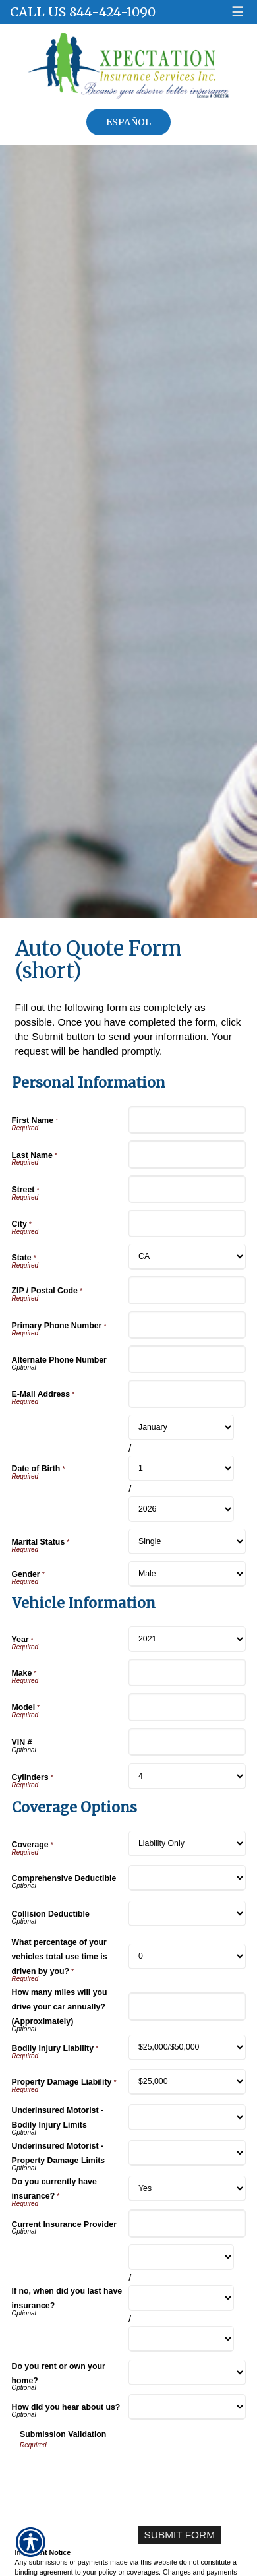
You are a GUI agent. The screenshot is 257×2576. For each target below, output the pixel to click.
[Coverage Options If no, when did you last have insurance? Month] (181, 2257)
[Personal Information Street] (187, 1189)
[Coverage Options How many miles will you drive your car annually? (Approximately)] (187, 2006)
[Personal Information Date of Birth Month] (181, 1427)
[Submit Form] (179, 2535)
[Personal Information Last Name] (187, 1154)
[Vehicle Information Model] (187, 1707)
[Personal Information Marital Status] (187, 1541)
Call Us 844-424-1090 (83, 12)
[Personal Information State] (187, 1257)
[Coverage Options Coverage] (187, 1843)
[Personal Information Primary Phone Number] (187, 1325)
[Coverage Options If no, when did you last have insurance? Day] (181, 2298)
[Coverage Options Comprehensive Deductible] (187, 1878)
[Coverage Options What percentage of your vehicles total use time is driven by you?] (187, 1956)
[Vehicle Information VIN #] (187, 1742)
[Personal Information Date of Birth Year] (181, 1509)
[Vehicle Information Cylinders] (187, 1776)
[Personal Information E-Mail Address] (187, 1393)
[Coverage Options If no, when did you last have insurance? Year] (181, 2339)
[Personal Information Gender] (187, 1574)
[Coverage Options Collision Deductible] (187, 1913)
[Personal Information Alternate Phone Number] (187, 1359)
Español (128, 122)
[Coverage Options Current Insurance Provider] (187, 2223)
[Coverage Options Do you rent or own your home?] (187, 2372)
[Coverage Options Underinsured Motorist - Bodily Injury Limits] (187, 2117)
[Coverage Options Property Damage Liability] (187, 2082)
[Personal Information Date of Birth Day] (181, 1468)
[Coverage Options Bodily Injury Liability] (187, 2047)
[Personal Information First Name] (187, 1120)
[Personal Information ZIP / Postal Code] (187, 1290)
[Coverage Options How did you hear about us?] (187, 2407)
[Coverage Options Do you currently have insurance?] (187, 2188)
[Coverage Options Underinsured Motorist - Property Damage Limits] (187, 2153)
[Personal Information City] (187, 1223)
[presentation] (120, 2475)
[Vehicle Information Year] (187, 1639)
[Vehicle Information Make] (187, 1672)
